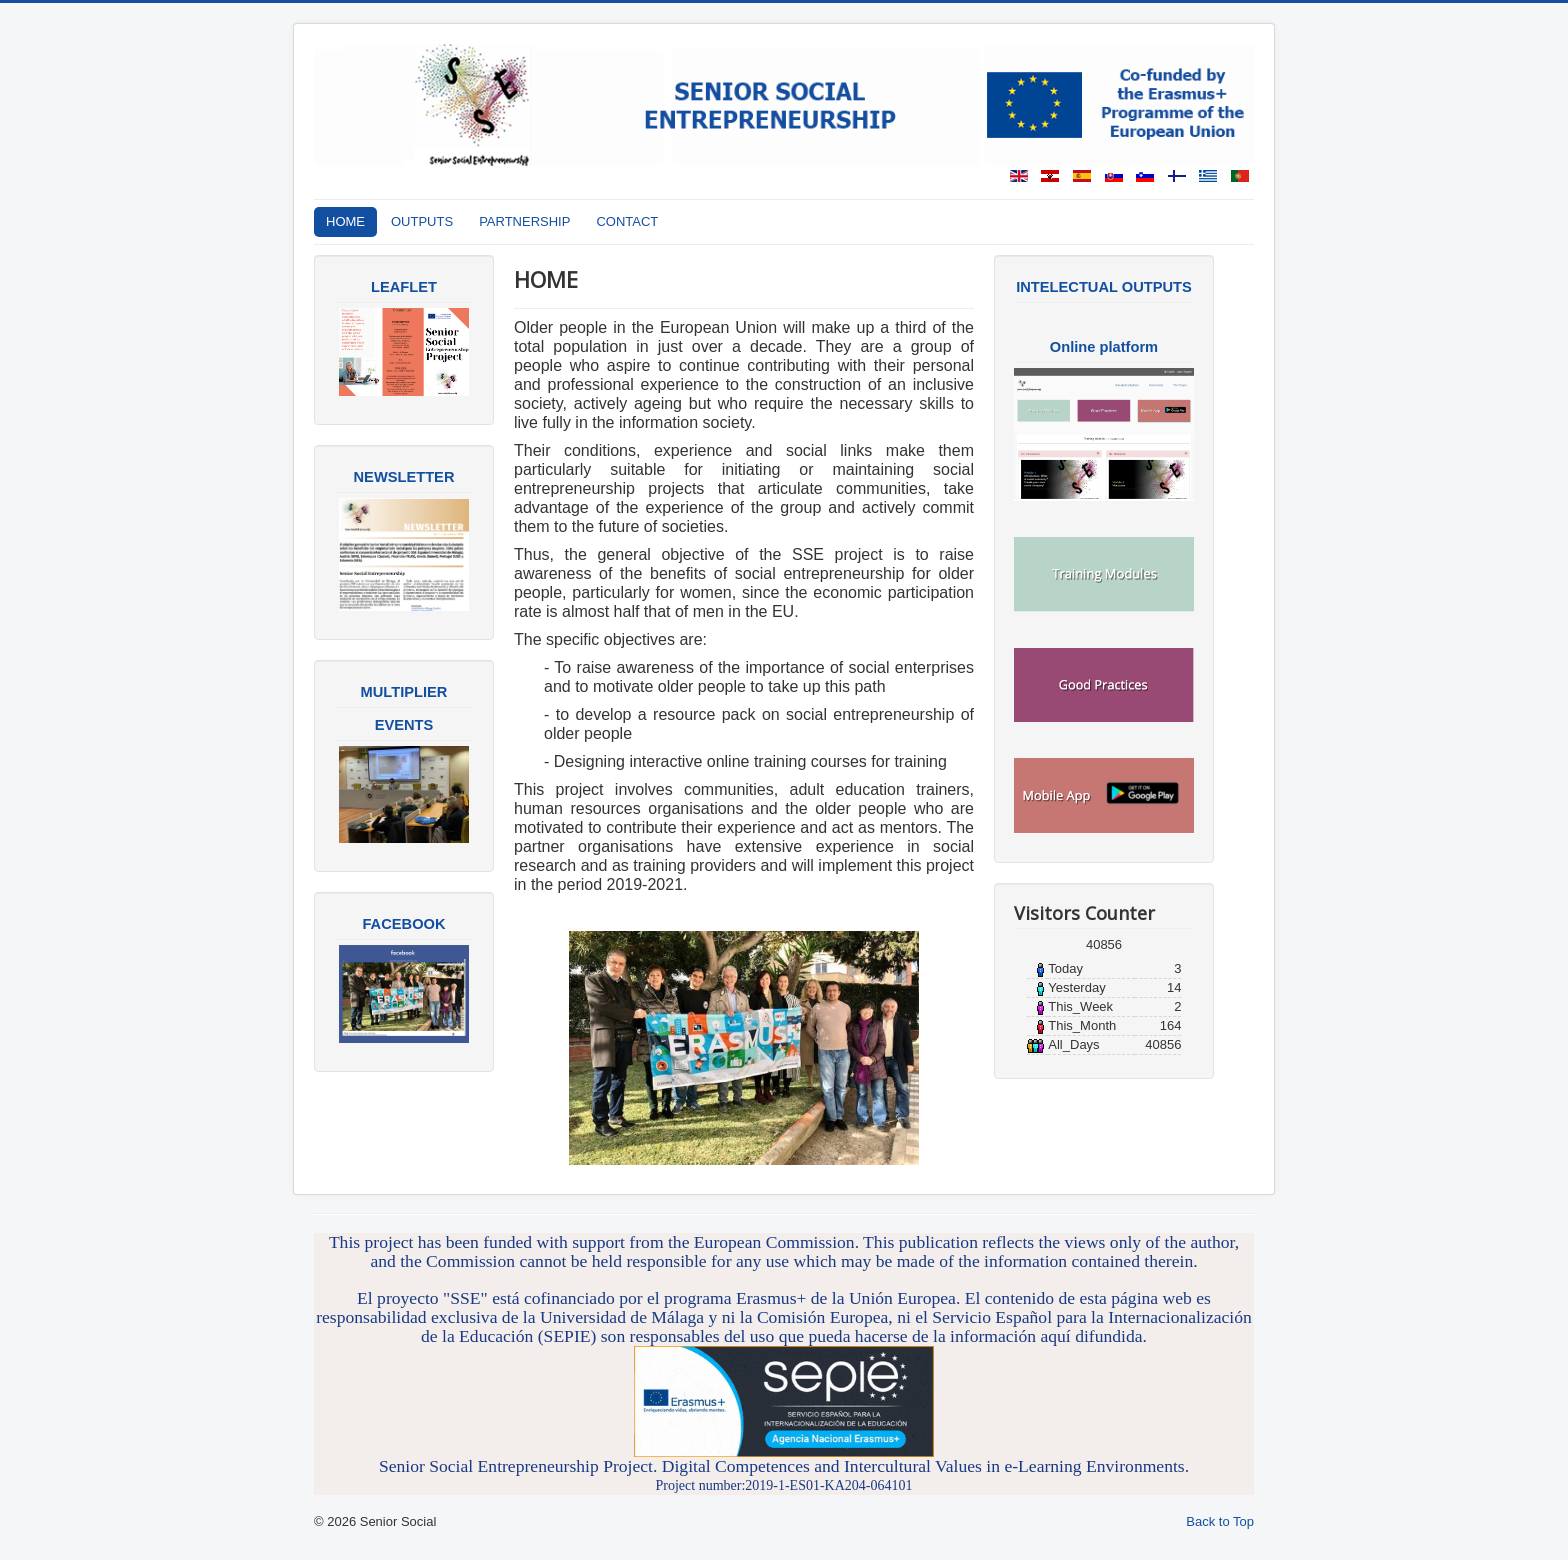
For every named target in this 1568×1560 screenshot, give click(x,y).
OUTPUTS (422, 221)
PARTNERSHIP (524, 221)
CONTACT (627, 221)
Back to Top (1220, 1521)
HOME (345, 221)
